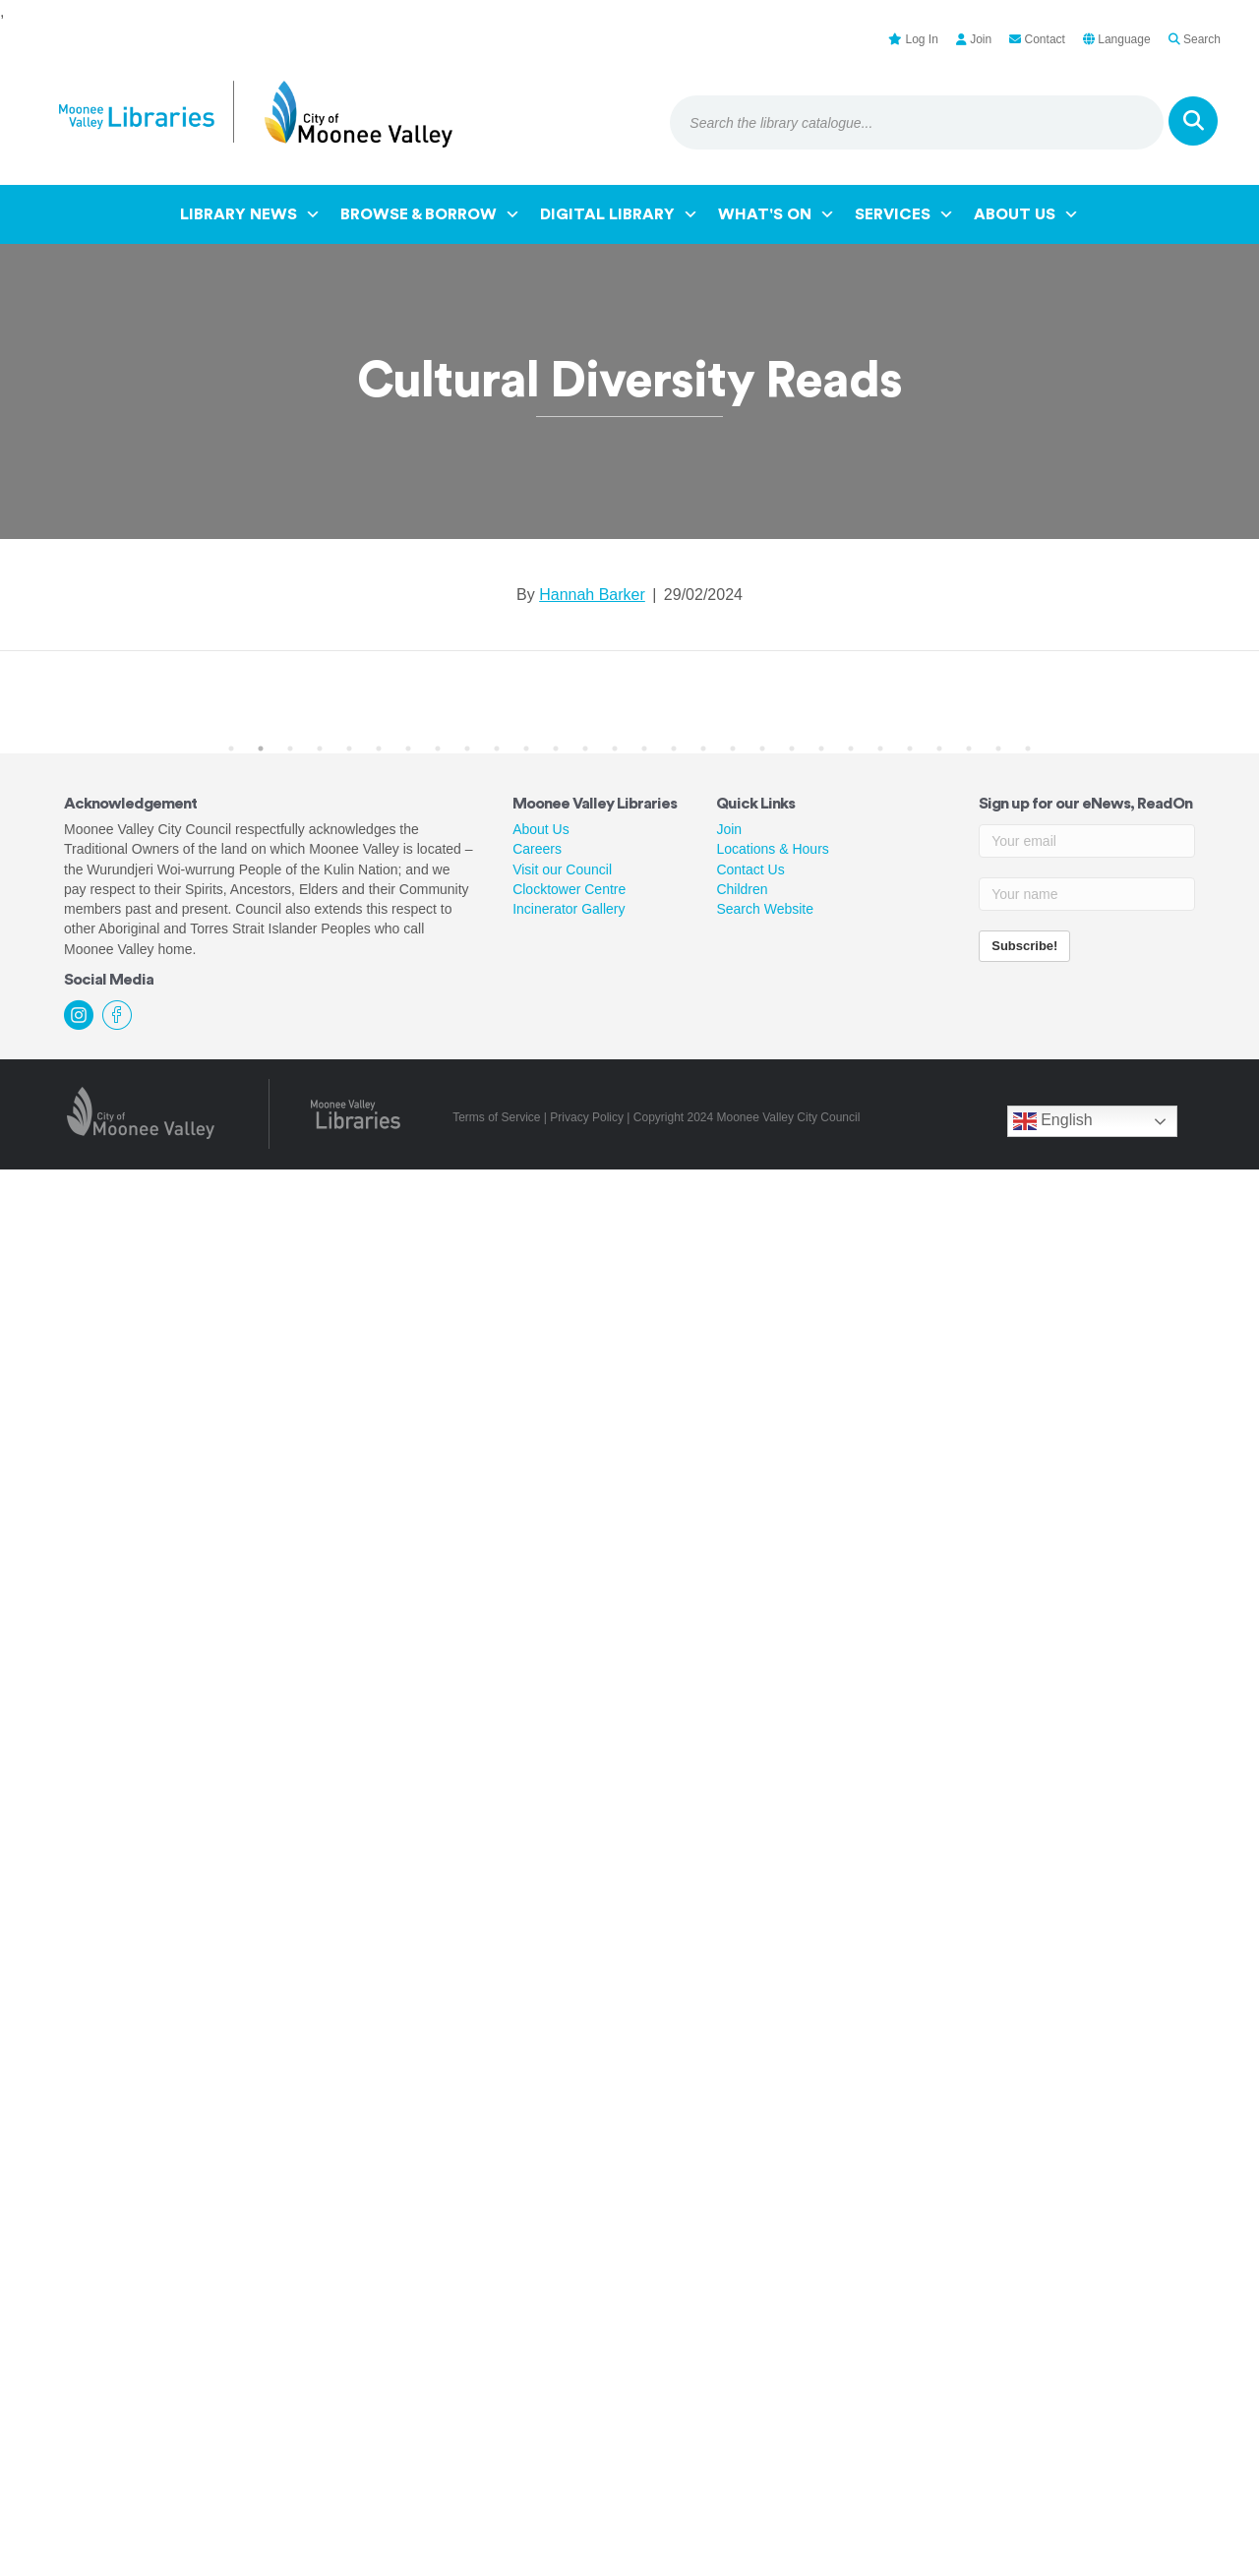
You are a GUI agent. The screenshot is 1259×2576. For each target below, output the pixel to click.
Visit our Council (562, 869)
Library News (250, 214)
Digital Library (619, 214)
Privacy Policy (587, 1117)
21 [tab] (821, 748)
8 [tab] (438, 748)
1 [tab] (231, 748)
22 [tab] (851, 748)
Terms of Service (496, 1117)
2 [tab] (260, 748)
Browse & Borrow (430, 214)
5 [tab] (349, 748)
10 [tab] (497, 748)
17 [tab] (703, 748)
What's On (776, 214)
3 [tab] (290, 748)
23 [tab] (880, 748)
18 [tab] (733, 748)
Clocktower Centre (569, 889)
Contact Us (750, 869)
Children (741, 889)
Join (729, 829)
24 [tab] (910, 748)
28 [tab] (1028, 748)
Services (904, 214)
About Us (1026, 214)
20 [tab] (792, 748)
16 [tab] (674, 748)
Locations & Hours (772, 849)
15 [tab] (644, 748)
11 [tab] (526, 748)
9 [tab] (467, 748)
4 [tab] (320, 748)
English (1053, 1121)
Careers (537, 849)
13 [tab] (585, 748)
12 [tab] (556, 748)
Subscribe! (1024, 945)
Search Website (764, 909)
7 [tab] (408, 748)
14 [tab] (615, 748)
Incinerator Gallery (568, 909)
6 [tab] (379, 748)
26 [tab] (969, 748)
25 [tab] (939, 748)
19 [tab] (762, 748)
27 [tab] (998, 748)
